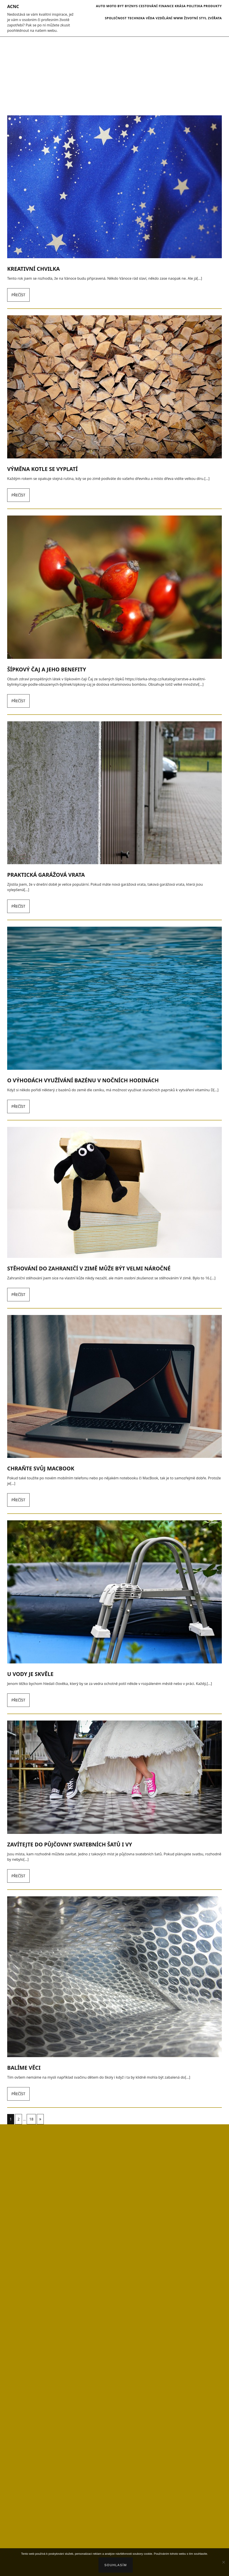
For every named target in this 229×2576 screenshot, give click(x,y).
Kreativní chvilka (33, 268)
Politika (195, 6)
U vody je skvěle (30, 1674)
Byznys (131, 6)
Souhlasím (115, 2565)
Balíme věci (24, 2067)
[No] (223, 2562)
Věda (150, 18)
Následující (40, 2119)
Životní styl (195, 18)
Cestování (148, 6)
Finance (166, 6)
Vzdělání (164, 18)
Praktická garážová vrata (46, 874)
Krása (180, 6)
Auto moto (106, 6)
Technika (136, 18)
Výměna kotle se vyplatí (42, 469)
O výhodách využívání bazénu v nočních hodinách (83, 1080)
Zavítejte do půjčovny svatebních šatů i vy (69, 1844)
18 (31, 2119)
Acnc (13, 6)
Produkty (212, 6)
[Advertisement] (114, 73)
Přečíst (18, 294)
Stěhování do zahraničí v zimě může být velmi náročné (88, 1268)
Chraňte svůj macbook (40, 1468)
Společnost (115, 18)
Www (178, 18)
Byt (121, 6)
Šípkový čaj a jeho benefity (46, 669)
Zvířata (215, 18)
